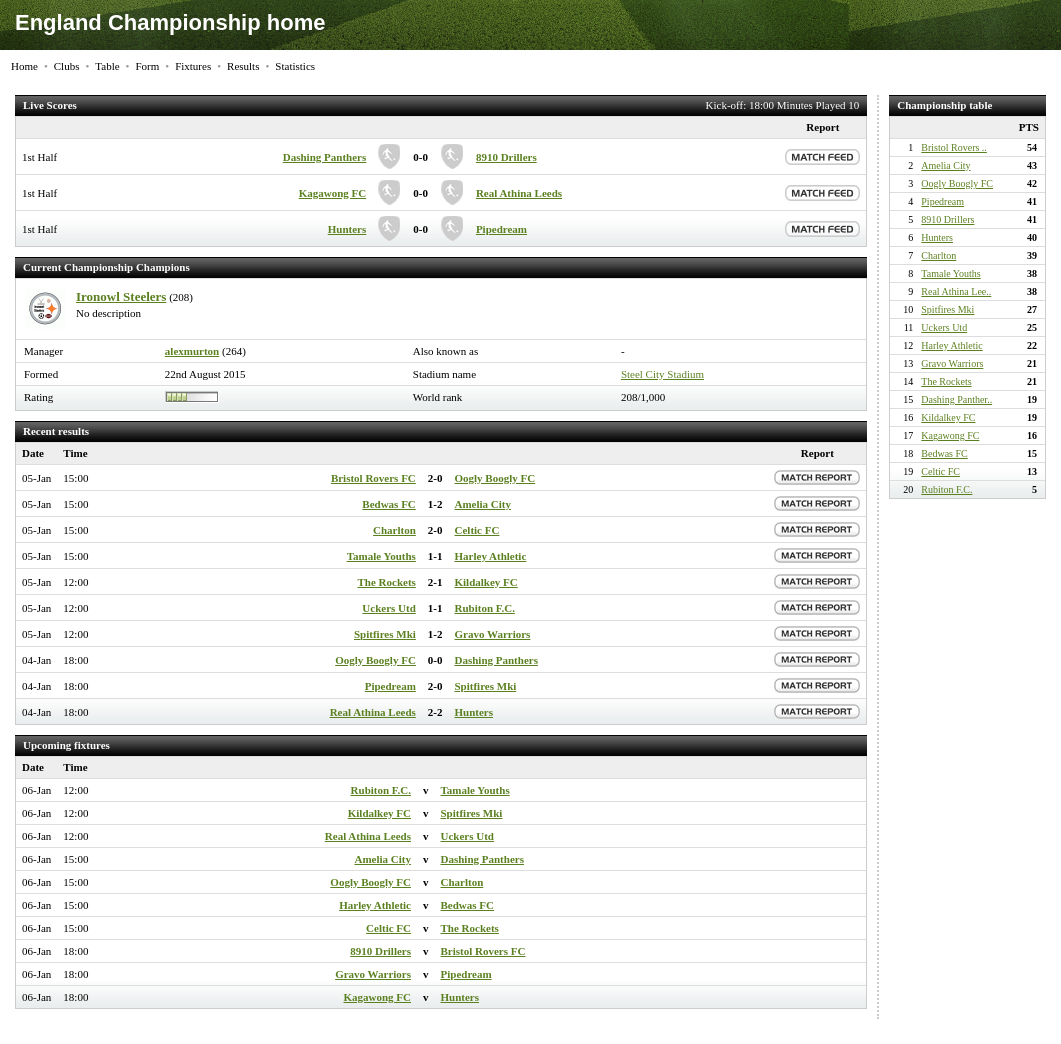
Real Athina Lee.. (956, 291)
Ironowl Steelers (121, 296)
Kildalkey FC (486, 582)
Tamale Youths (381, 556)
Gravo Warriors (493, 634)
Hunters (347, 229)
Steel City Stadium (662, 374)
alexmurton (192, 351)
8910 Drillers (506, 157)
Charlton (394, 530)
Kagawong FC (333, 193)
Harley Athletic (491, 556)
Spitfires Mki (385, 634)
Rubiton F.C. (485, 608)
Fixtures (193, 66)
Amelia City (483, 504)
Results (243, 66)
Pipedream (501, 229)
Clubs (67, 66)
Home (24, 66)
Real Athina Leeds (519, 193)
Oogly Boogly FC (495, 478)
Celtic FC (477, 530)
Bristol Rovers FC (373, 478)
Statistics (295, 66)
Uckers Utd (388, 608)
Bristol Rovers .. (954, 147)
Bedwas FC (388, 504)
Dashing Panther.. (956, 399)
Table (107, 66)
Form (147, 66)
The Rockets (386, 582)
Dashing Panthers (324, 157)
